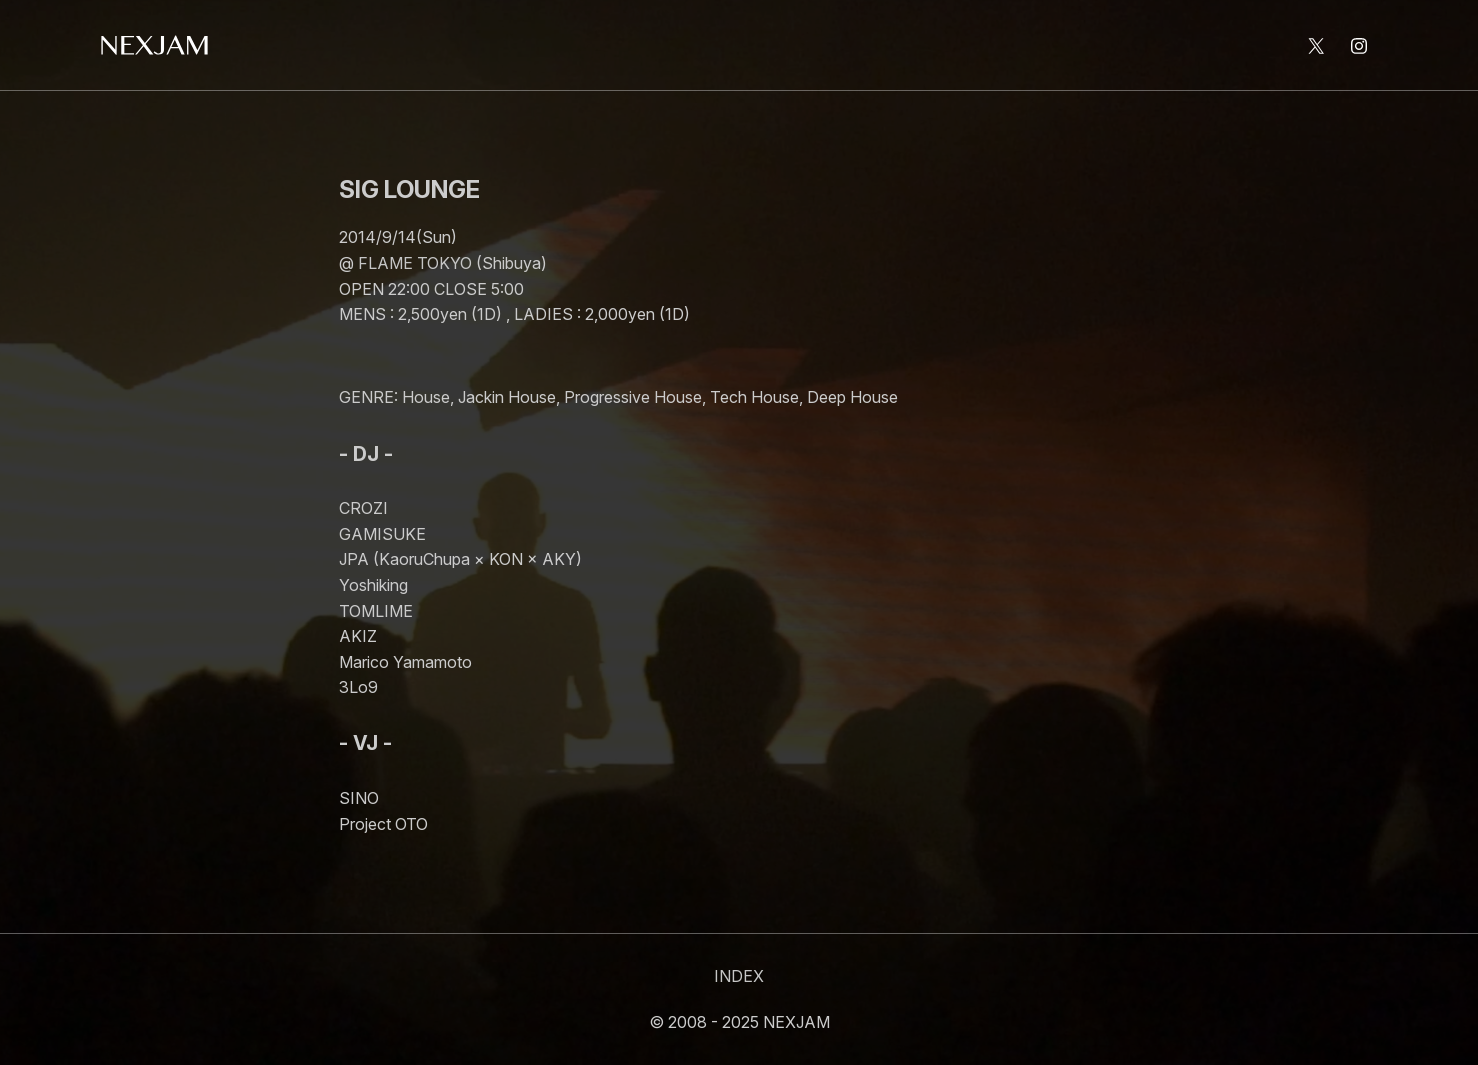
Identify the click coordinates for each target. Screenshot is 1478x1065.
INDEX (739, 976)
